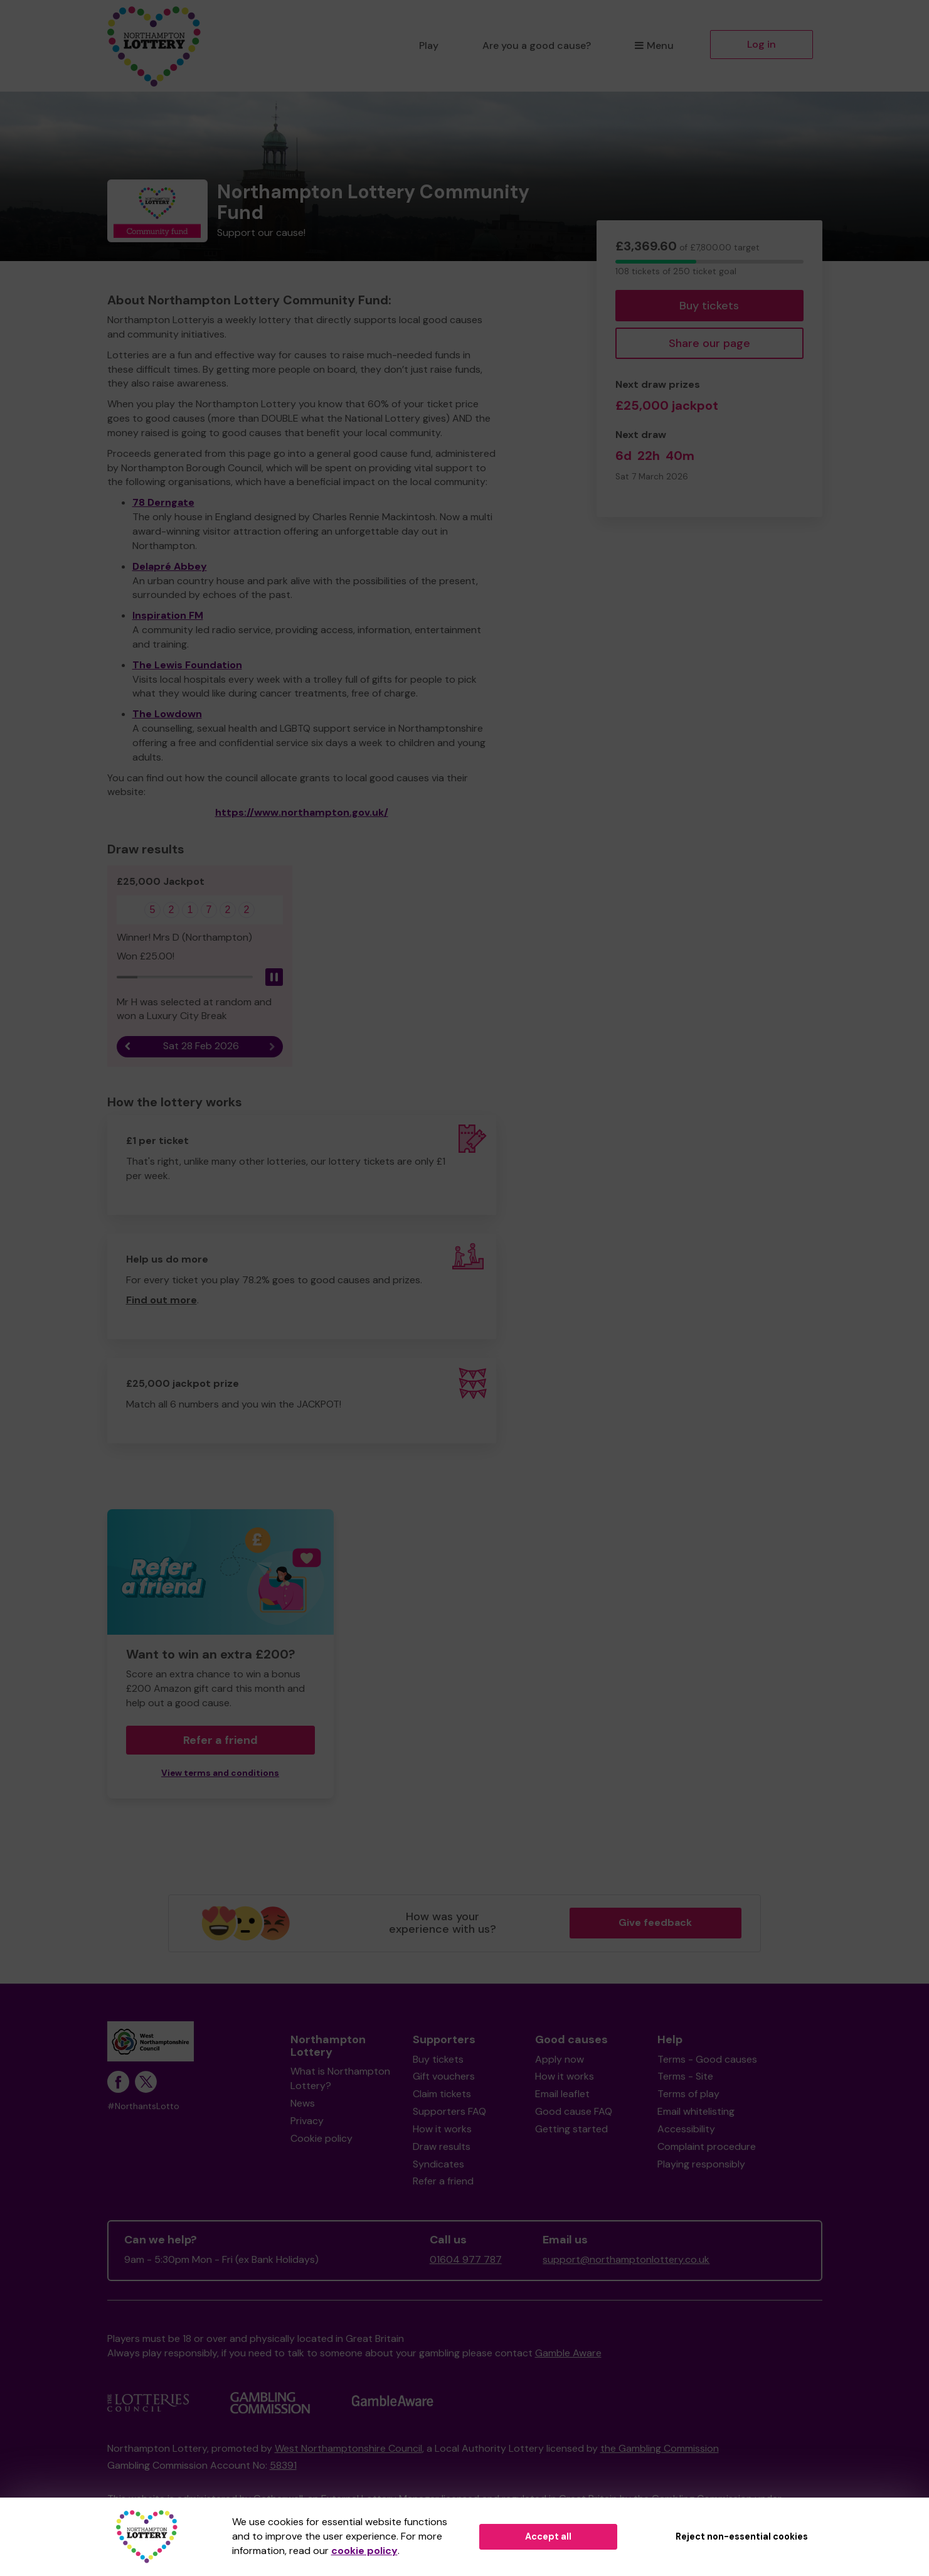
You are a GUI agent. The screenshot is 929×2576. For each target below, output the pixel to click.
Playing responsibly (701, 2164)
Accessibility (686, 2128)
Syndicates (438, 2164)
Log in (761, 44)
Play (428, 45)
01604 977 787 (466, 2259)
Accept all (548, 2536)
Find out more (161, 1300)
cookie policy (364, 2550)
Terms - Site (685, 2076)
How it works (442, 2128)
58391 (283, 2465)
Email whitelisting (696, 2111)
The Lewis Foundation (187, 664)
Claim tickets (442, 2093)
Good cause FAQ (573, 2111)
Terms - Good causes (707, 2059)
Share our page (709, 343)
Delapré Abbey (169, 566)
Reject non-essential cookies (742, 2536)
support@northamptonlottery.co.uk (626, 2259)
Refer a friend (220, 1740)
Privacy (307, 2120)
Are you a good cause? (536, 45)
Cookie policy (321, 2138)
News (302, 2103)
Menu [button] (654, 45)
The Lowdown (167, 713)
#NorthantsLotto (143, 2106)
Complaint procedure (706, 2146)
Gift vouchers (444, 2076)
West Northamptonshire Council (348, 2448)
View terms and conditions (220, 1773)
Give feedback (655, 1922)
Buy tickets (709, 305)
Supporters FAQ (449, 2111)
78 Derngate (163, 502)
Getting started (571, 2128)
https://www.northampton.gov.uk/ (301, 812)
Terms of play (688, 2093)
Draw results (441, 2146)
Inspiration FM (167, 615)
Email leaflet (562, 2093)
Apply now (559, 2059)
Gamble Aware (568, 2353)
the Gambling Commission (659, 2448)
